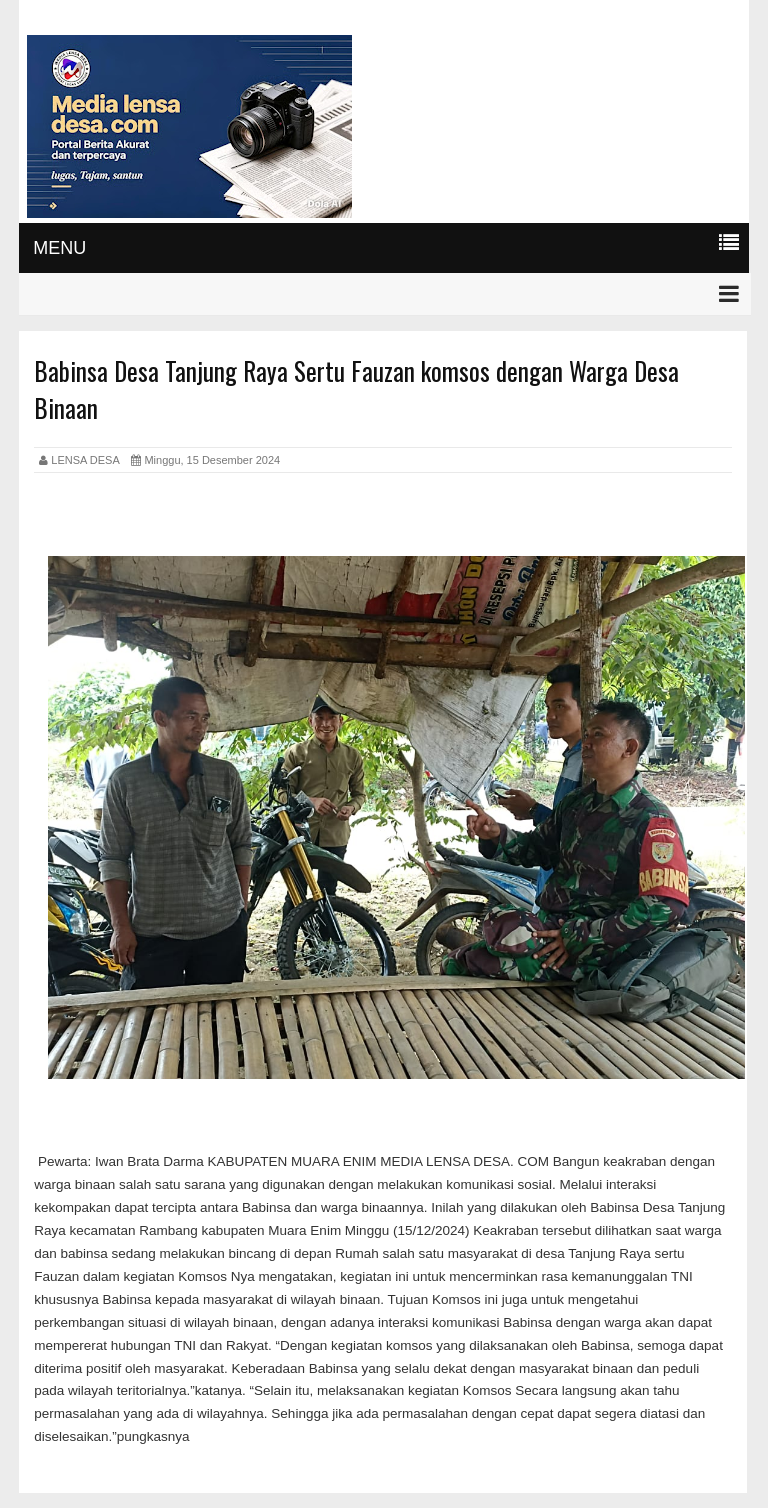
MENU (59, 248)
